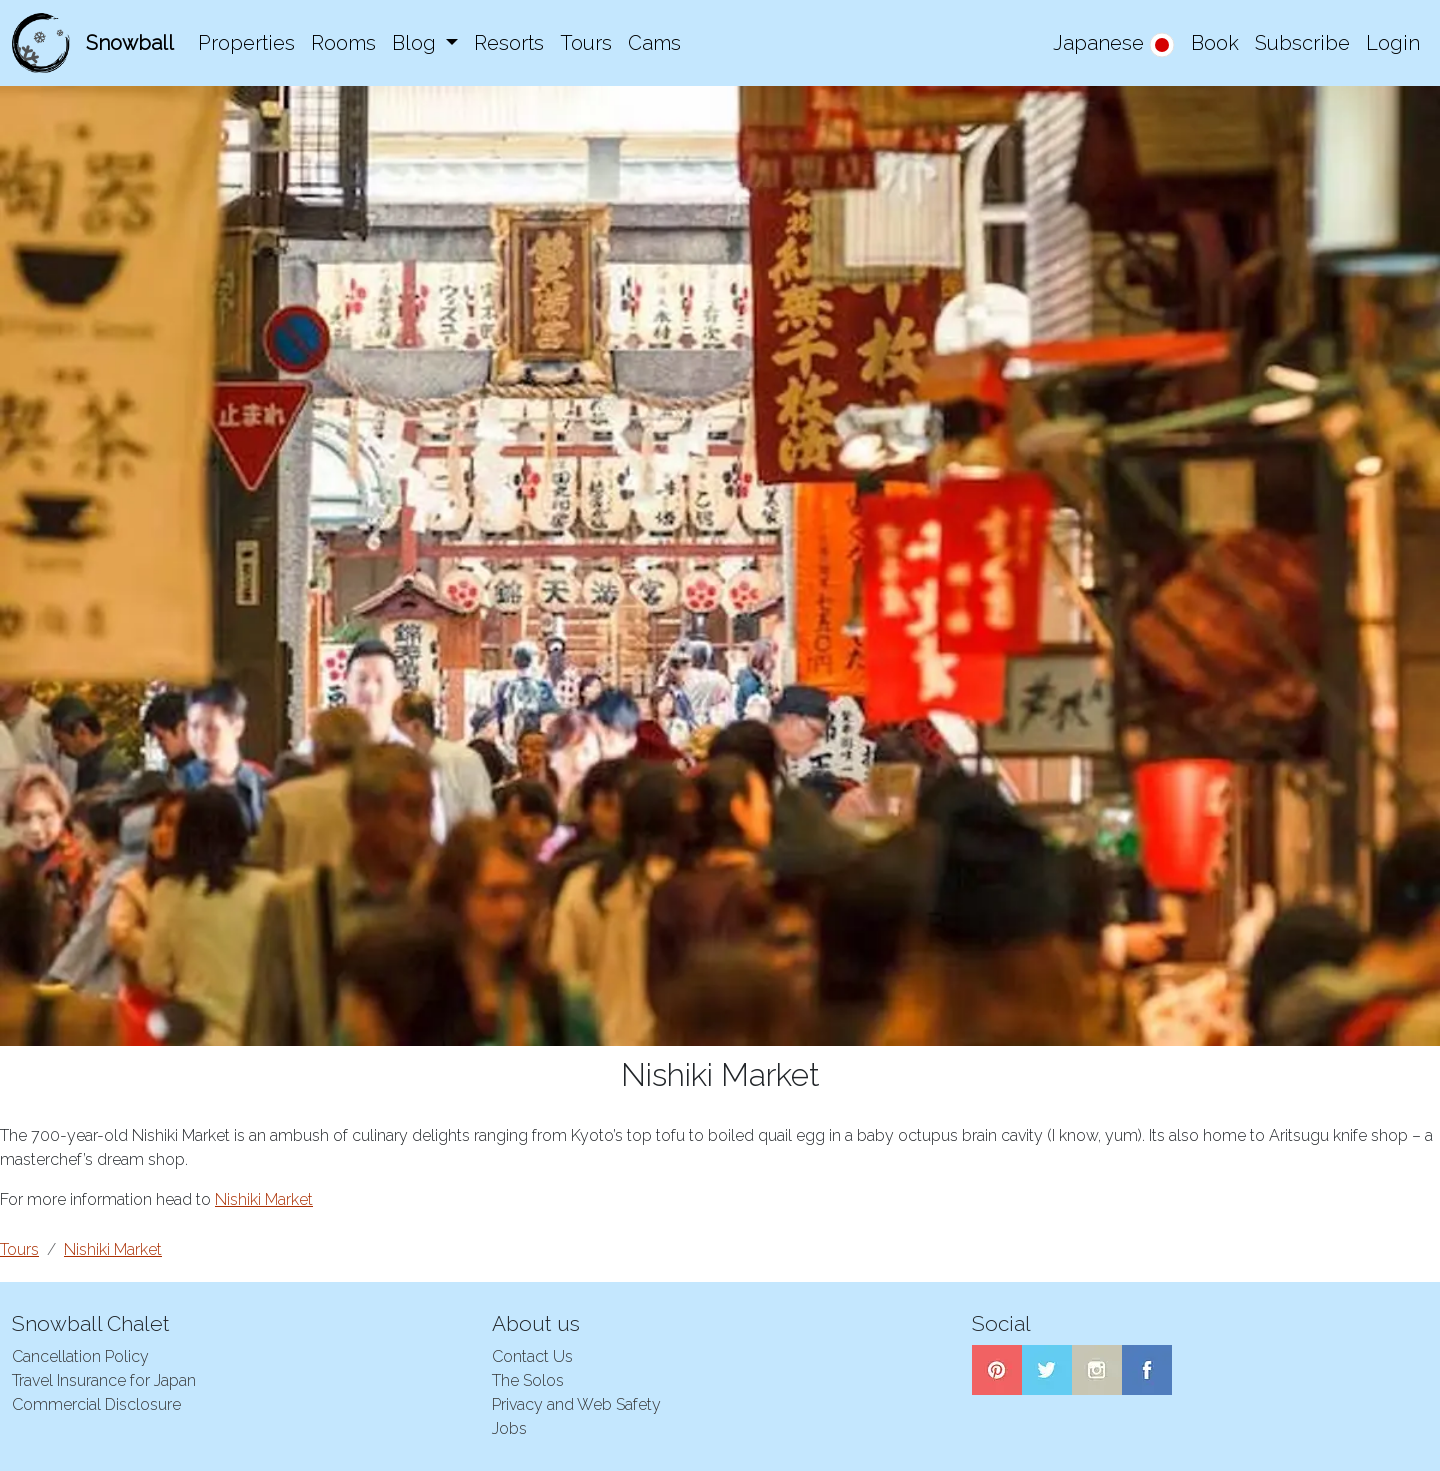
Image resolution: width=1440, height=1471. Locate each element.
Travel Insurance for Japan (104, 1380)
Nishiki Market (264, 1199)
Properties (246, 43)
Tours (586, 43)
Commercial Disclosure (96, 1404)
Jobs (509, 1428)
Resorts (509, 43)
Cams (654, 43)
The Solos (528, 1380)
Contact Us (532, 1356)
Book (1215, 43)
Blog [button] (416, 43)
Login (1393, 43)
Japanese (1114, 44)
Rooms (343, 43)
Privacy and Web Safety (576, 1404)
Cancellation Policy (80, 1356)
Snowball (130, 43)
